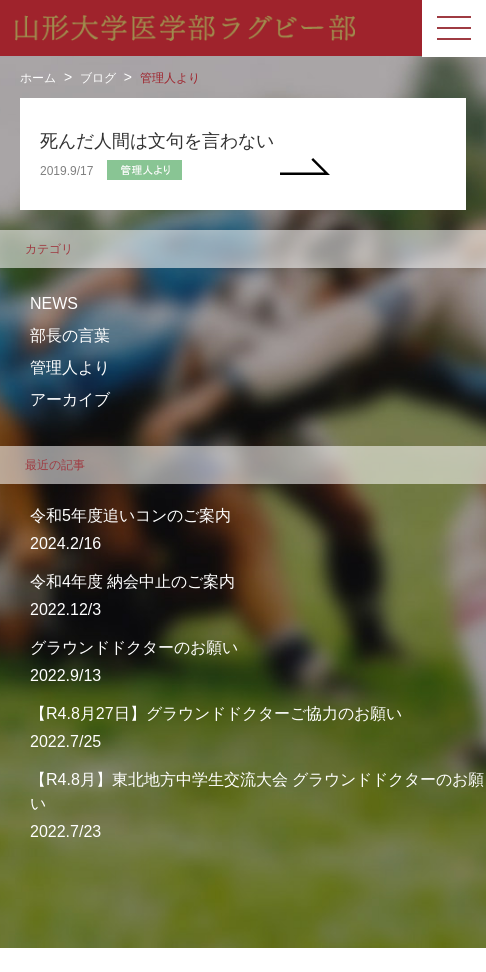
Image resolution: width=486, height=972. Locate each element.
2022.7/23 (258, 804)
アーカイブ (70, 399)
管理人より (170, 78)
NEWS (54, 303)
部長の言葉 (70, 335)
